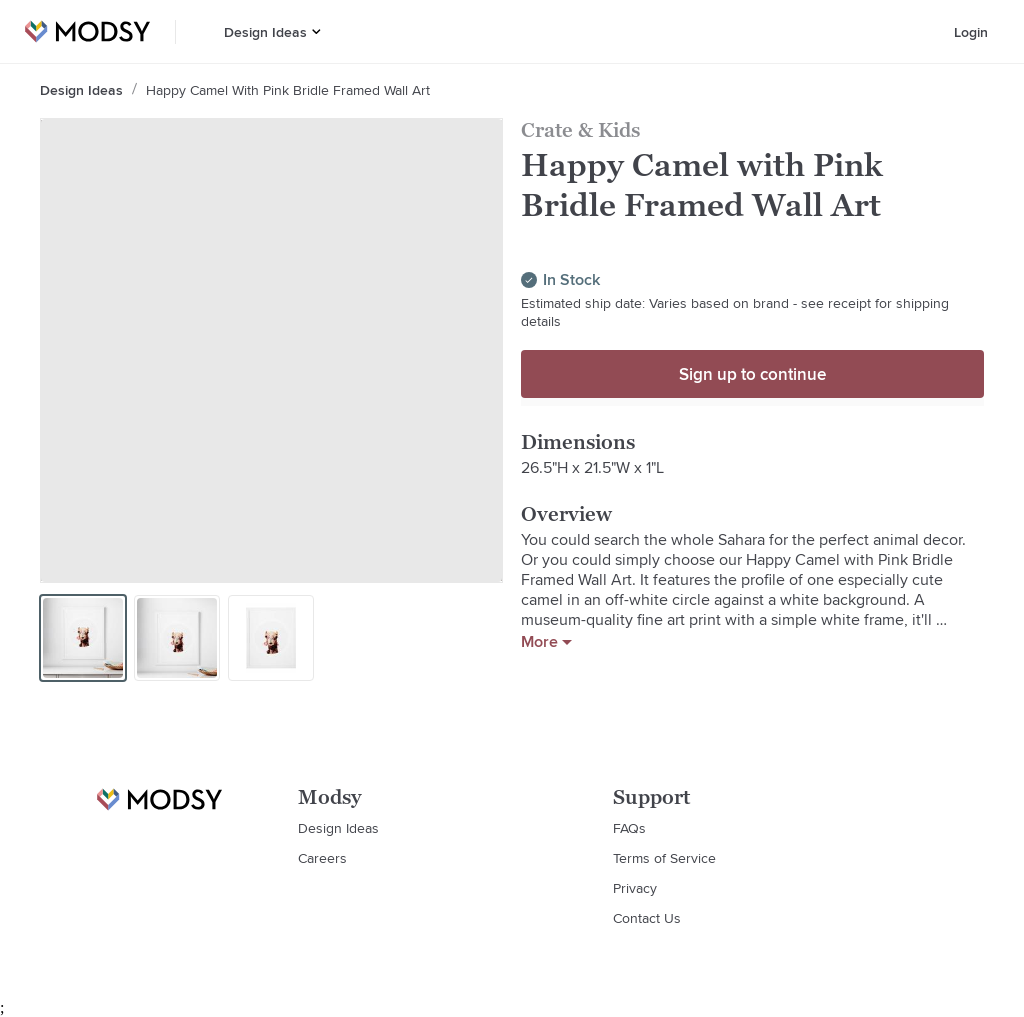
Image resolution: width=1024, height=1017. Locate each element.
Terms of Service (664, 858)
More (546, 642)
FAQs (629, 828)
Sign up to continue (752, 374)
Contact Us (647, 918)
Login (971, 32)
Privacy (635, 888)
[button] (316, 31)
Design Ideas (265, 32)
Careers (322, 858)
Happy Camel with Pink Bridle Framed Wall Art (288, 90)
